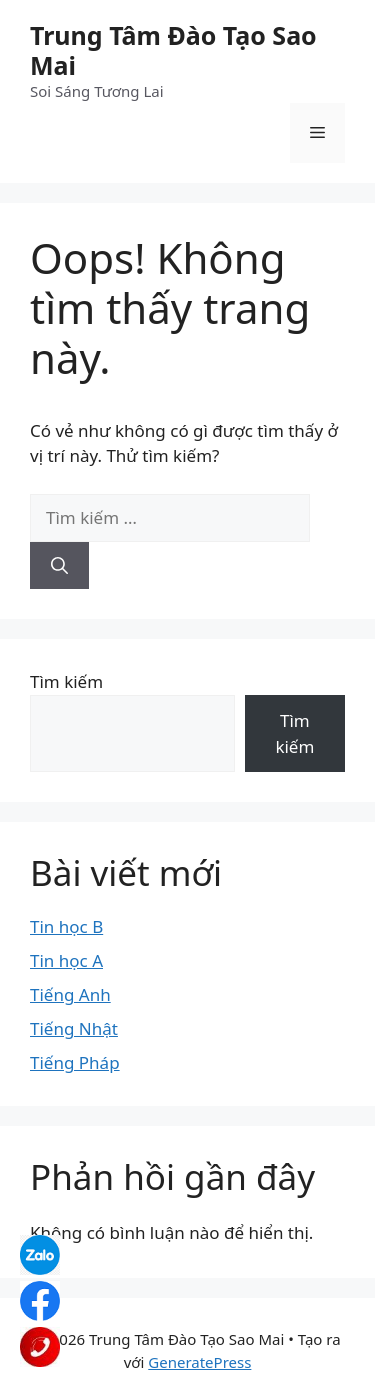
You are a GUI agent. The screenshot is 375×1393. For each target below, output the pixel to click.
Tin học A (66, 960)
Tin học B (66, 926)
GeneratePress (199, 1362)
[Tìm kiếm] (59, 566)
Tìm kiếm (66, 681)
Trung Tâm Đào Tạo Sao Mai (173, 50)
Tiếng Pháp (75, 1062)
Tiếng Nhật (74, 1028)
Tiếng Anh (70, 994)
